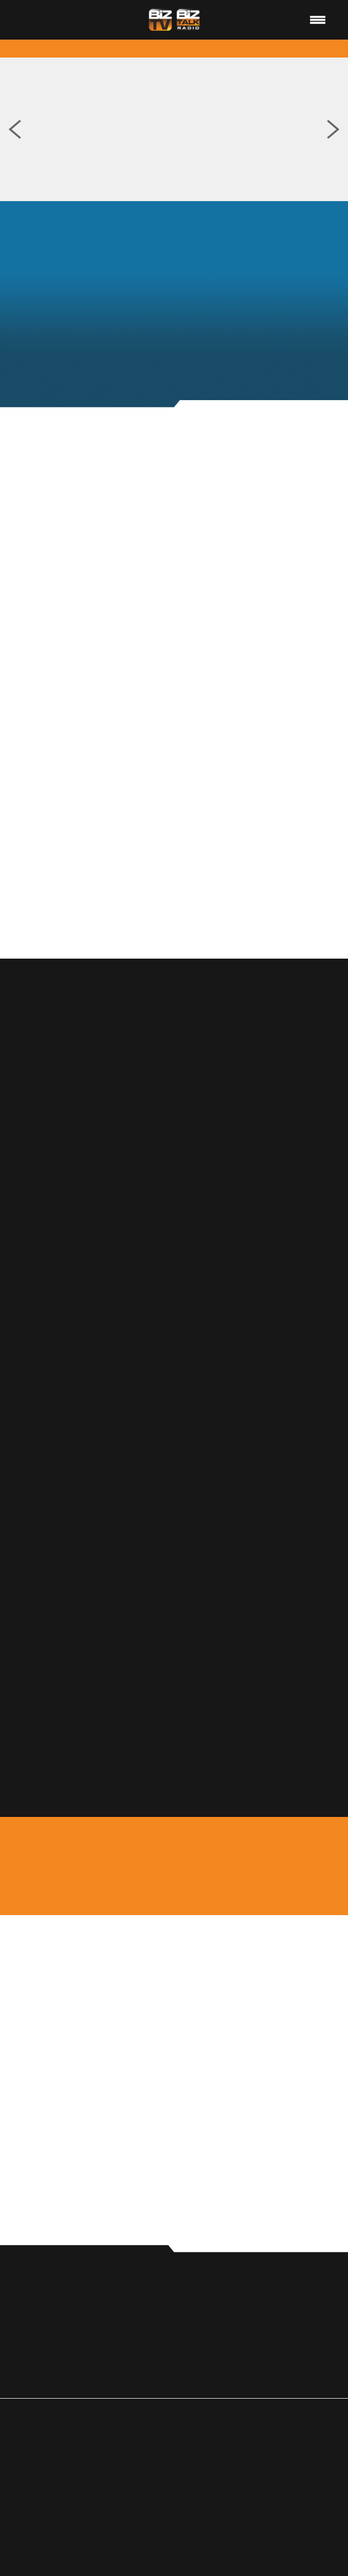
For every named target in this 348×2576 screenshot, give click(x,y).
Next (333, 129)
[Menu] (318, 19)
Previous (15, 129)
